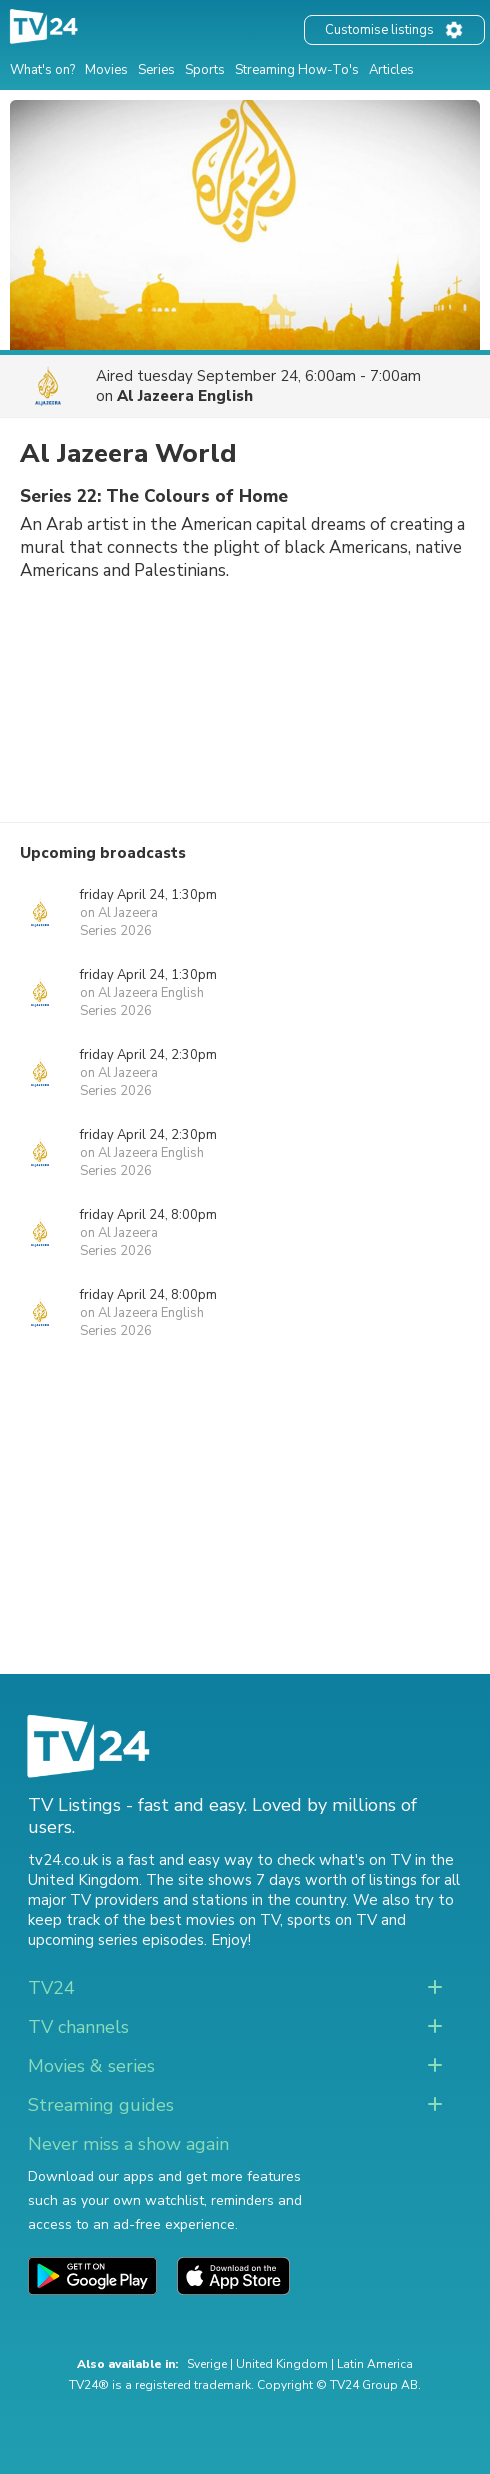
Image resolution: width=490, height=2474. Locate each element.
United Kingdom (282, 2364)
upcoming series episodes (116, 1940)
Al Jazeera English (185, 396)
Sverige (207, 2364)
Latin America (375, 2364)
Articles (391, 70)
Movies (106, 70)
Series (156, 70)
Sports (205, 70)
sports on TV (332, 1920)
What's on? (42, 70)
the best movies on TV (201, 1920)
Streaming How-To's (297, 70)
